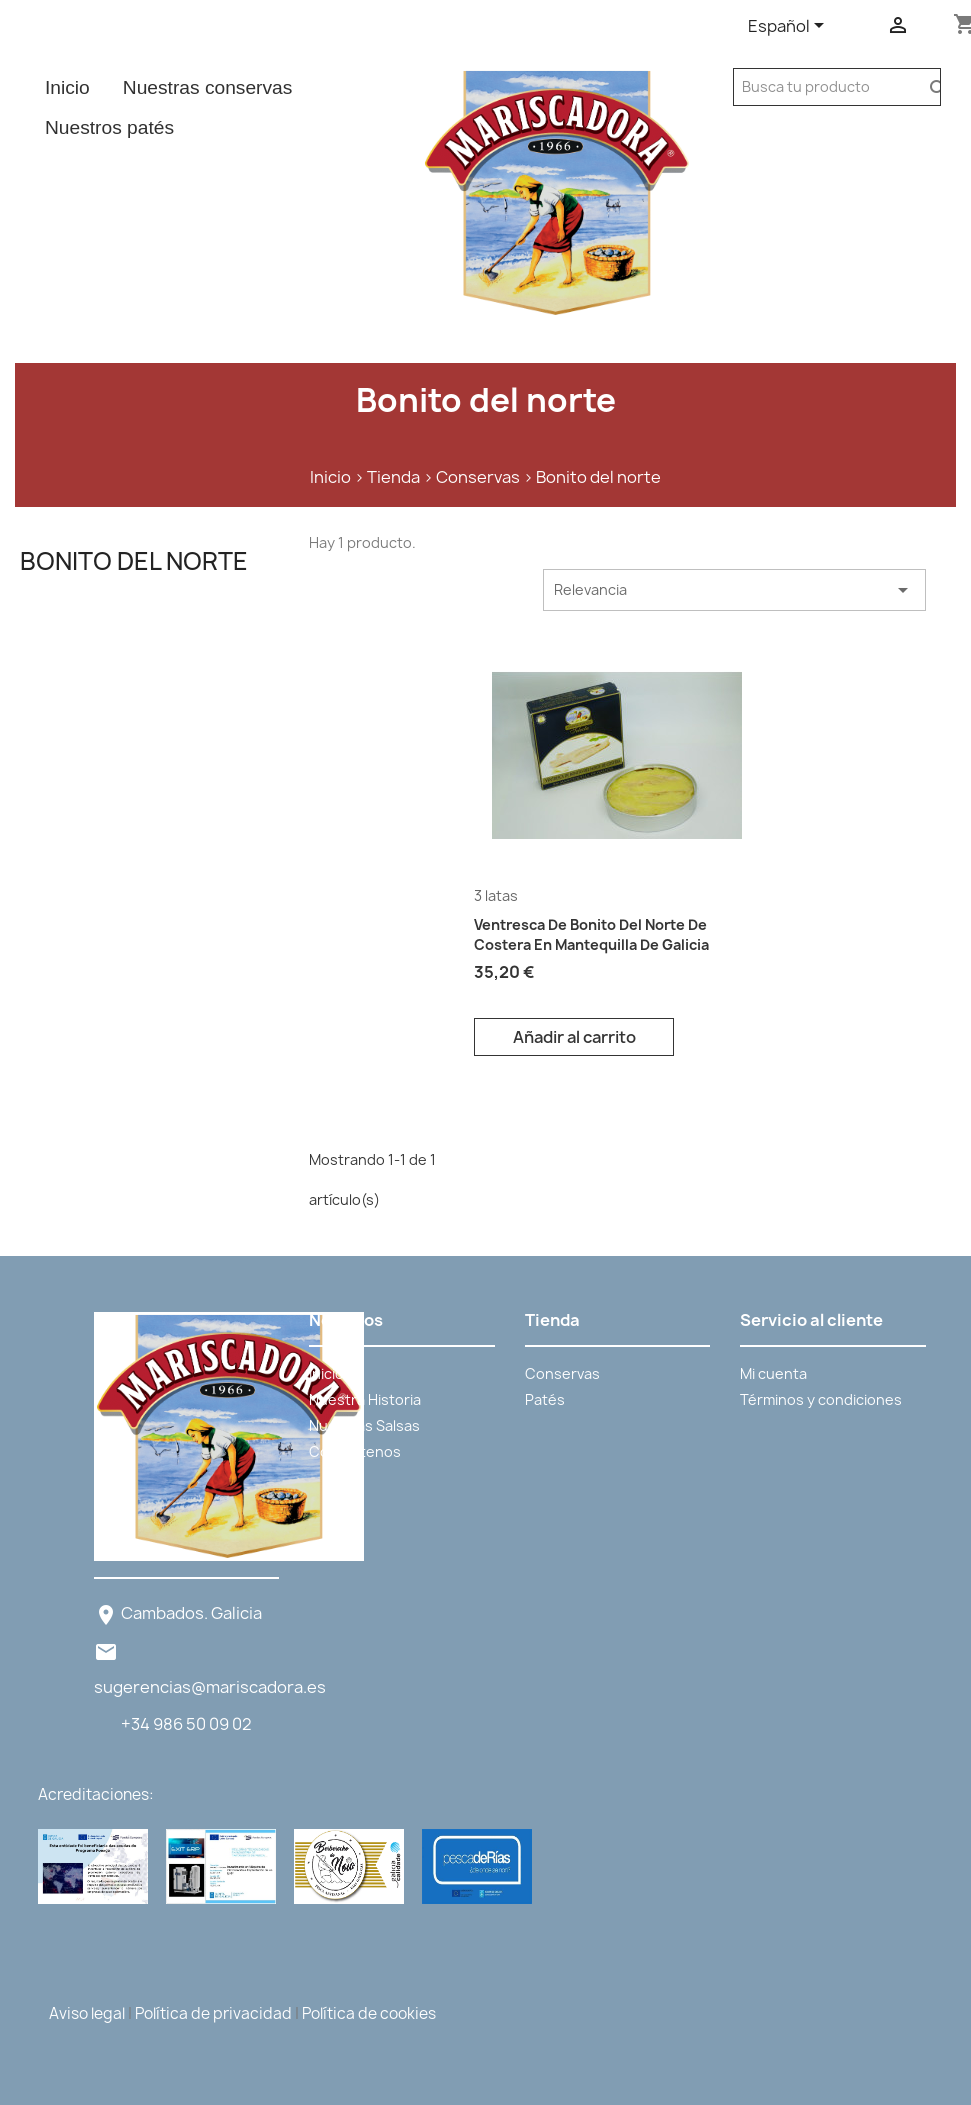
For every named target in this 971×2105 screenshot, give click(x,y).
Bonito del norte (134, 561)
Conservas (562, 1373)
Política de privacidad (213, 2013)
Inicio (67, 87)
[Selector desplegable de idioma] (789, 27)
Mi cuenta (773, 1373)
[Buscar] (826, 87)
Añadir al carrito (574, 1037)
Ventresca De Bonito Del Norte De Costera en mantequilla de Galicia (591, 934)
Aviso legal (87, 2013)
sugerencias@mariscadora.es (210, 1687)
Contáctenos (355, 1451)
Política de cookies (369, 2013)
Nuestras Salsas (364, 1425)
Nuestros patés (109, 127)
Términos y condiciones (821, 1399)
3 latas (496, 895)
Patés (545, 1399)
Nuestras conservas (208, 87)
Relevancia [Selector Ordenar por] (734, 590)
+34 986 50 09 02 (186, 1724)
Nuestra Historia (365, 1399)
